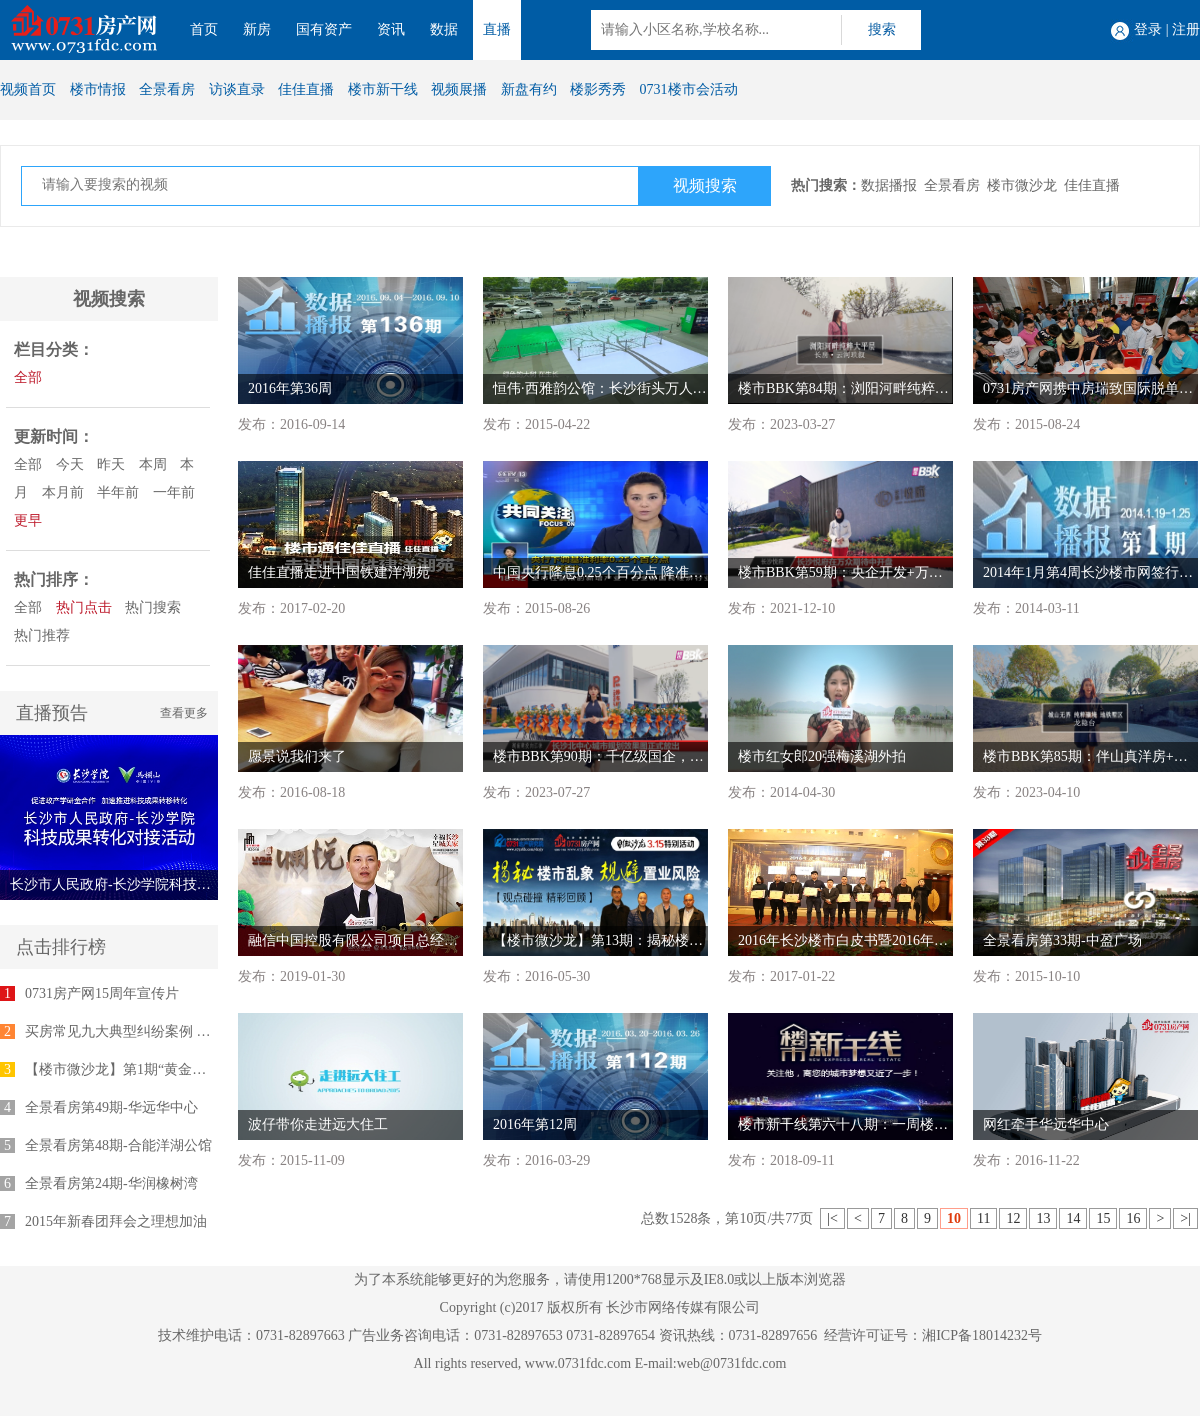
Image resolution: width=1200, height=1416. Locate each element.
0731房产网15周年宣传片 (102, 993)
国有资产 (324, 29)
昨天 (111, 464)
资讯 (391, 29)
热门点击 (84, 607)
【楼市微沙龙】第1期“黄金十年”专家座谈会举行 (174, 1069)
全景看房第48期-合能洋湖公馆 (118, 1145)
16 (1133, 1218)
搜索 (882, 29)
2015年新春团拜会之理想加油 (116, 1221)
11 (983, 1218)
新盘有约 (529, 89)
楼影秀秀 (598, 89)
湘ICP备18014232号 (982, 1335)
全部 (28, 377)
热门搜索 (153, 607)
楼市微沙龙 (1022, 185)
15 (1103, 1218)
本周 (153, 464)
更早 (28, 520)
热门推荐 (42, 635)
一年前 (174, 492)
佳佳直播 (306, 89)
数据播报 (889, 185)
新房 (257, 29)
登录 (1148, 29)
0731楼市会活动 (689, 89)
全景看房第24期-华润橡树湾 (111, 1183)
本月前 (63, 492)
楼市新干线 (383, 89)
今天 (70, 464)
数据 (444, 29)
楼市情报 (98, 89)
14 (1073, 1218)
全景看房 (167, 89)
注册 (1186, 29)
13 (1043, 1218)
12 (1013, 1218)
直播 (497, 29)
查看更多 (184, 713)
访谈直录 (237, 89)
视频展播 (459, 89)
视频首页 (28, 89)
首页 (204, 29)
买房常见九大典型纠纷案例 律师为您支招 (153, 1031)
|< (832, 1218)
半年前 (118, 492)
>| (1185, 1218)
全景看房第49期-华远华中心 (111, 1107)
